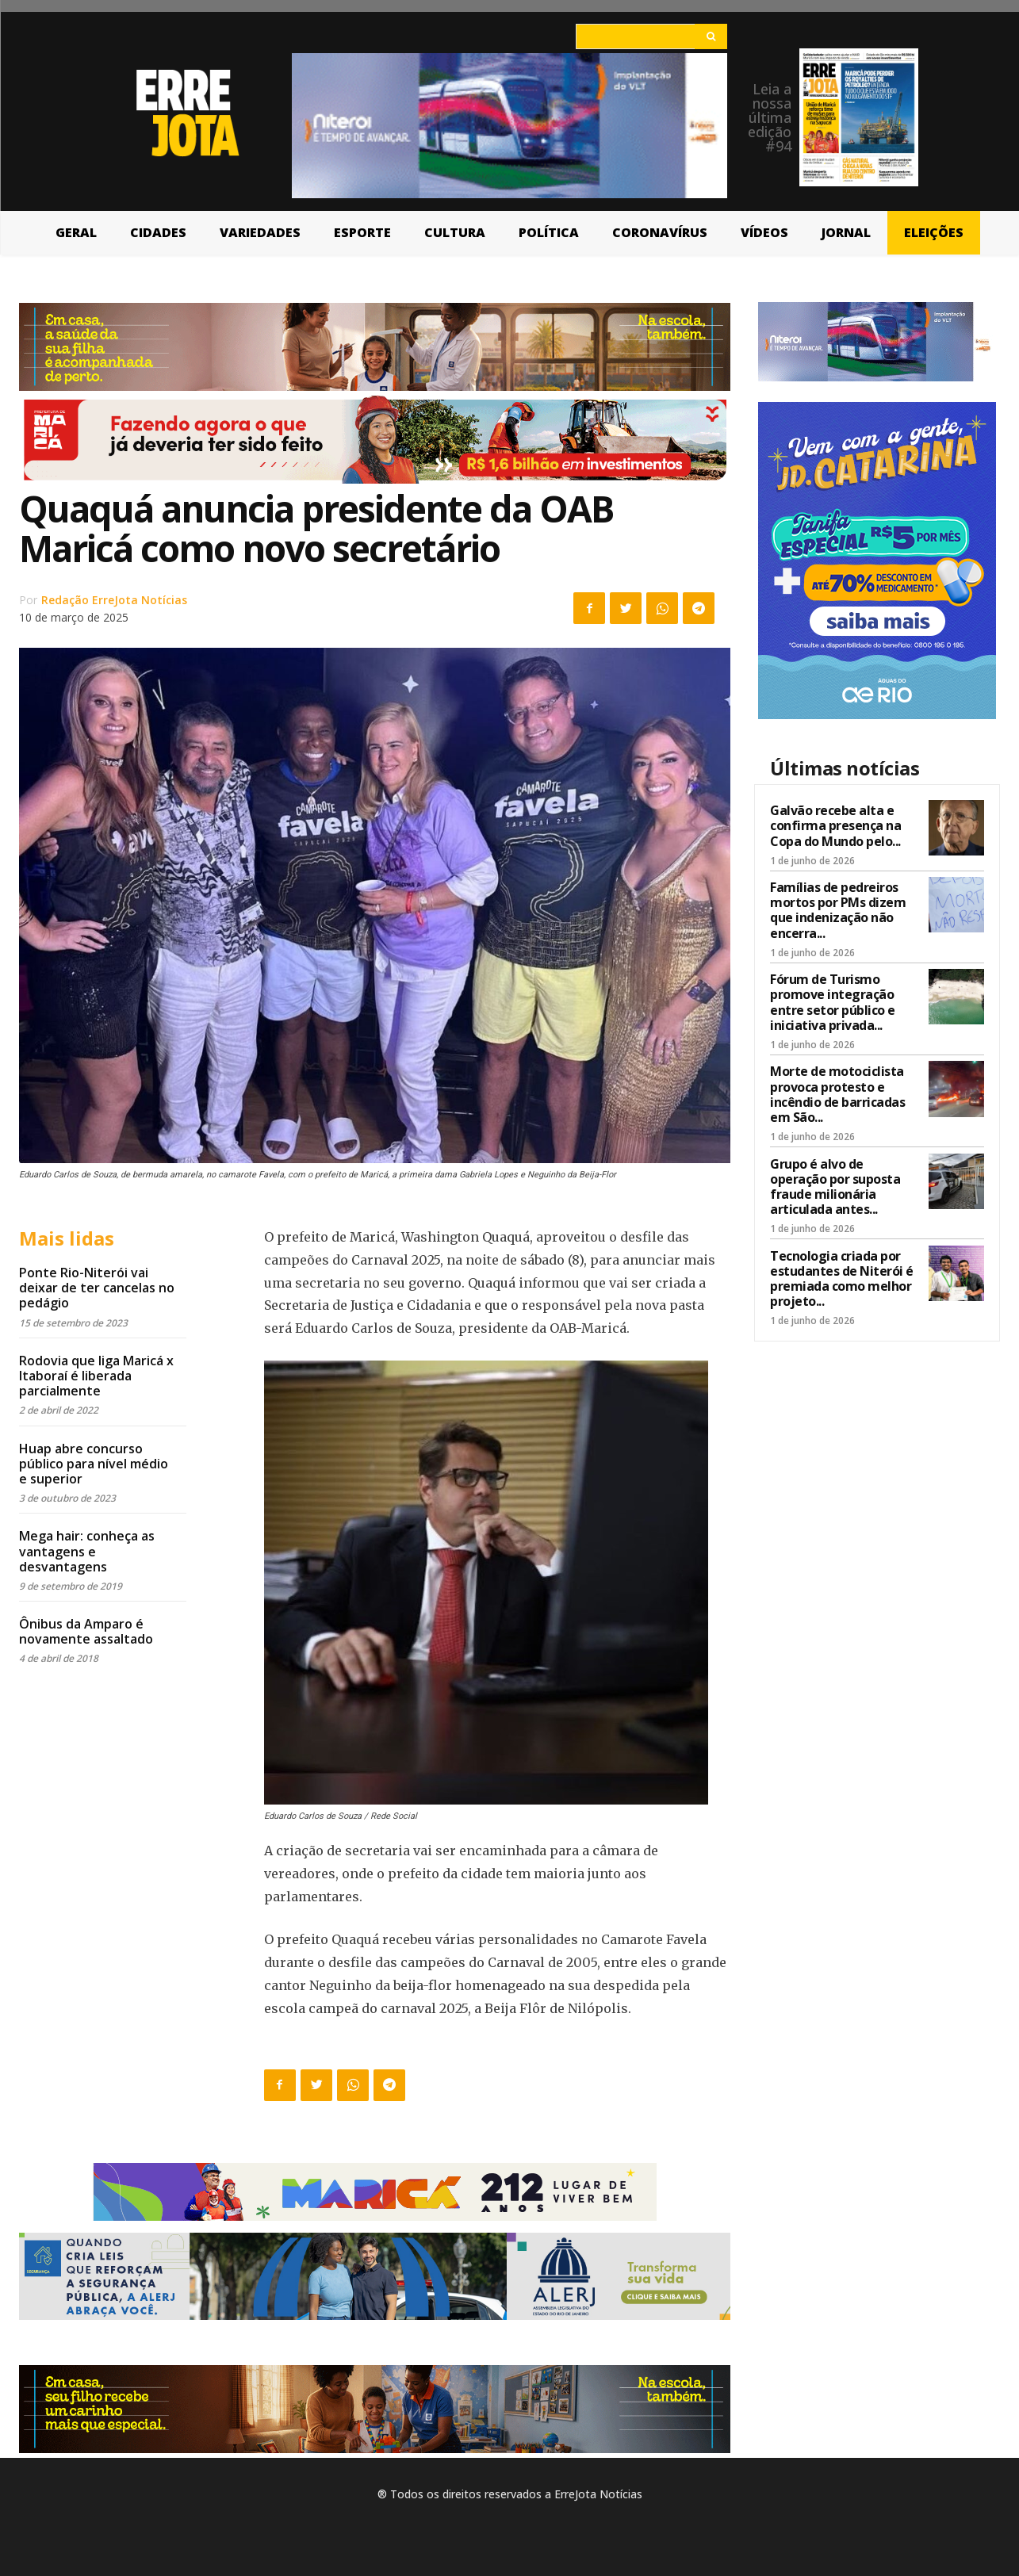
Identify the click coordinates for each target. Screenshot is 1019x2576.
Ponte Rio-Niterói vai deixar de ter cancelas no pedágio (96, 1287)
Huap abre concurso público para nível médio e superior (93, 1463)
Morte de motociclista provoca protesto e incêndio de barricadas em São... (837, 1094)
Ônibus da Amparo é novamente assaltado (86, 1631)
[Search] (711, 36)
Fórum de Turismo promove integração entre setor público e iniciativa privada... (832, 1002)
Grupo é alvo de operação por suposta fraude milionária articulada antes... (835, 1187)
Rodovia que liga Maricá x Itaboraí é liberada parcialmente (96, 1375)
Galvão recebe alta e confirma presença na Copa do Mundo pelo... (835, 825)
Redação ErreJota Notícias (114, 599)
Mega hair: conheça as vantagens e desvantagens (87, 1551)
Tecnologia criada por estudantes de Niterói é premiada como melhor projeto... (842, 1279)
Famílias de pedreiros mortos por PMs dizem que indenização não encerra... (838, 910)
